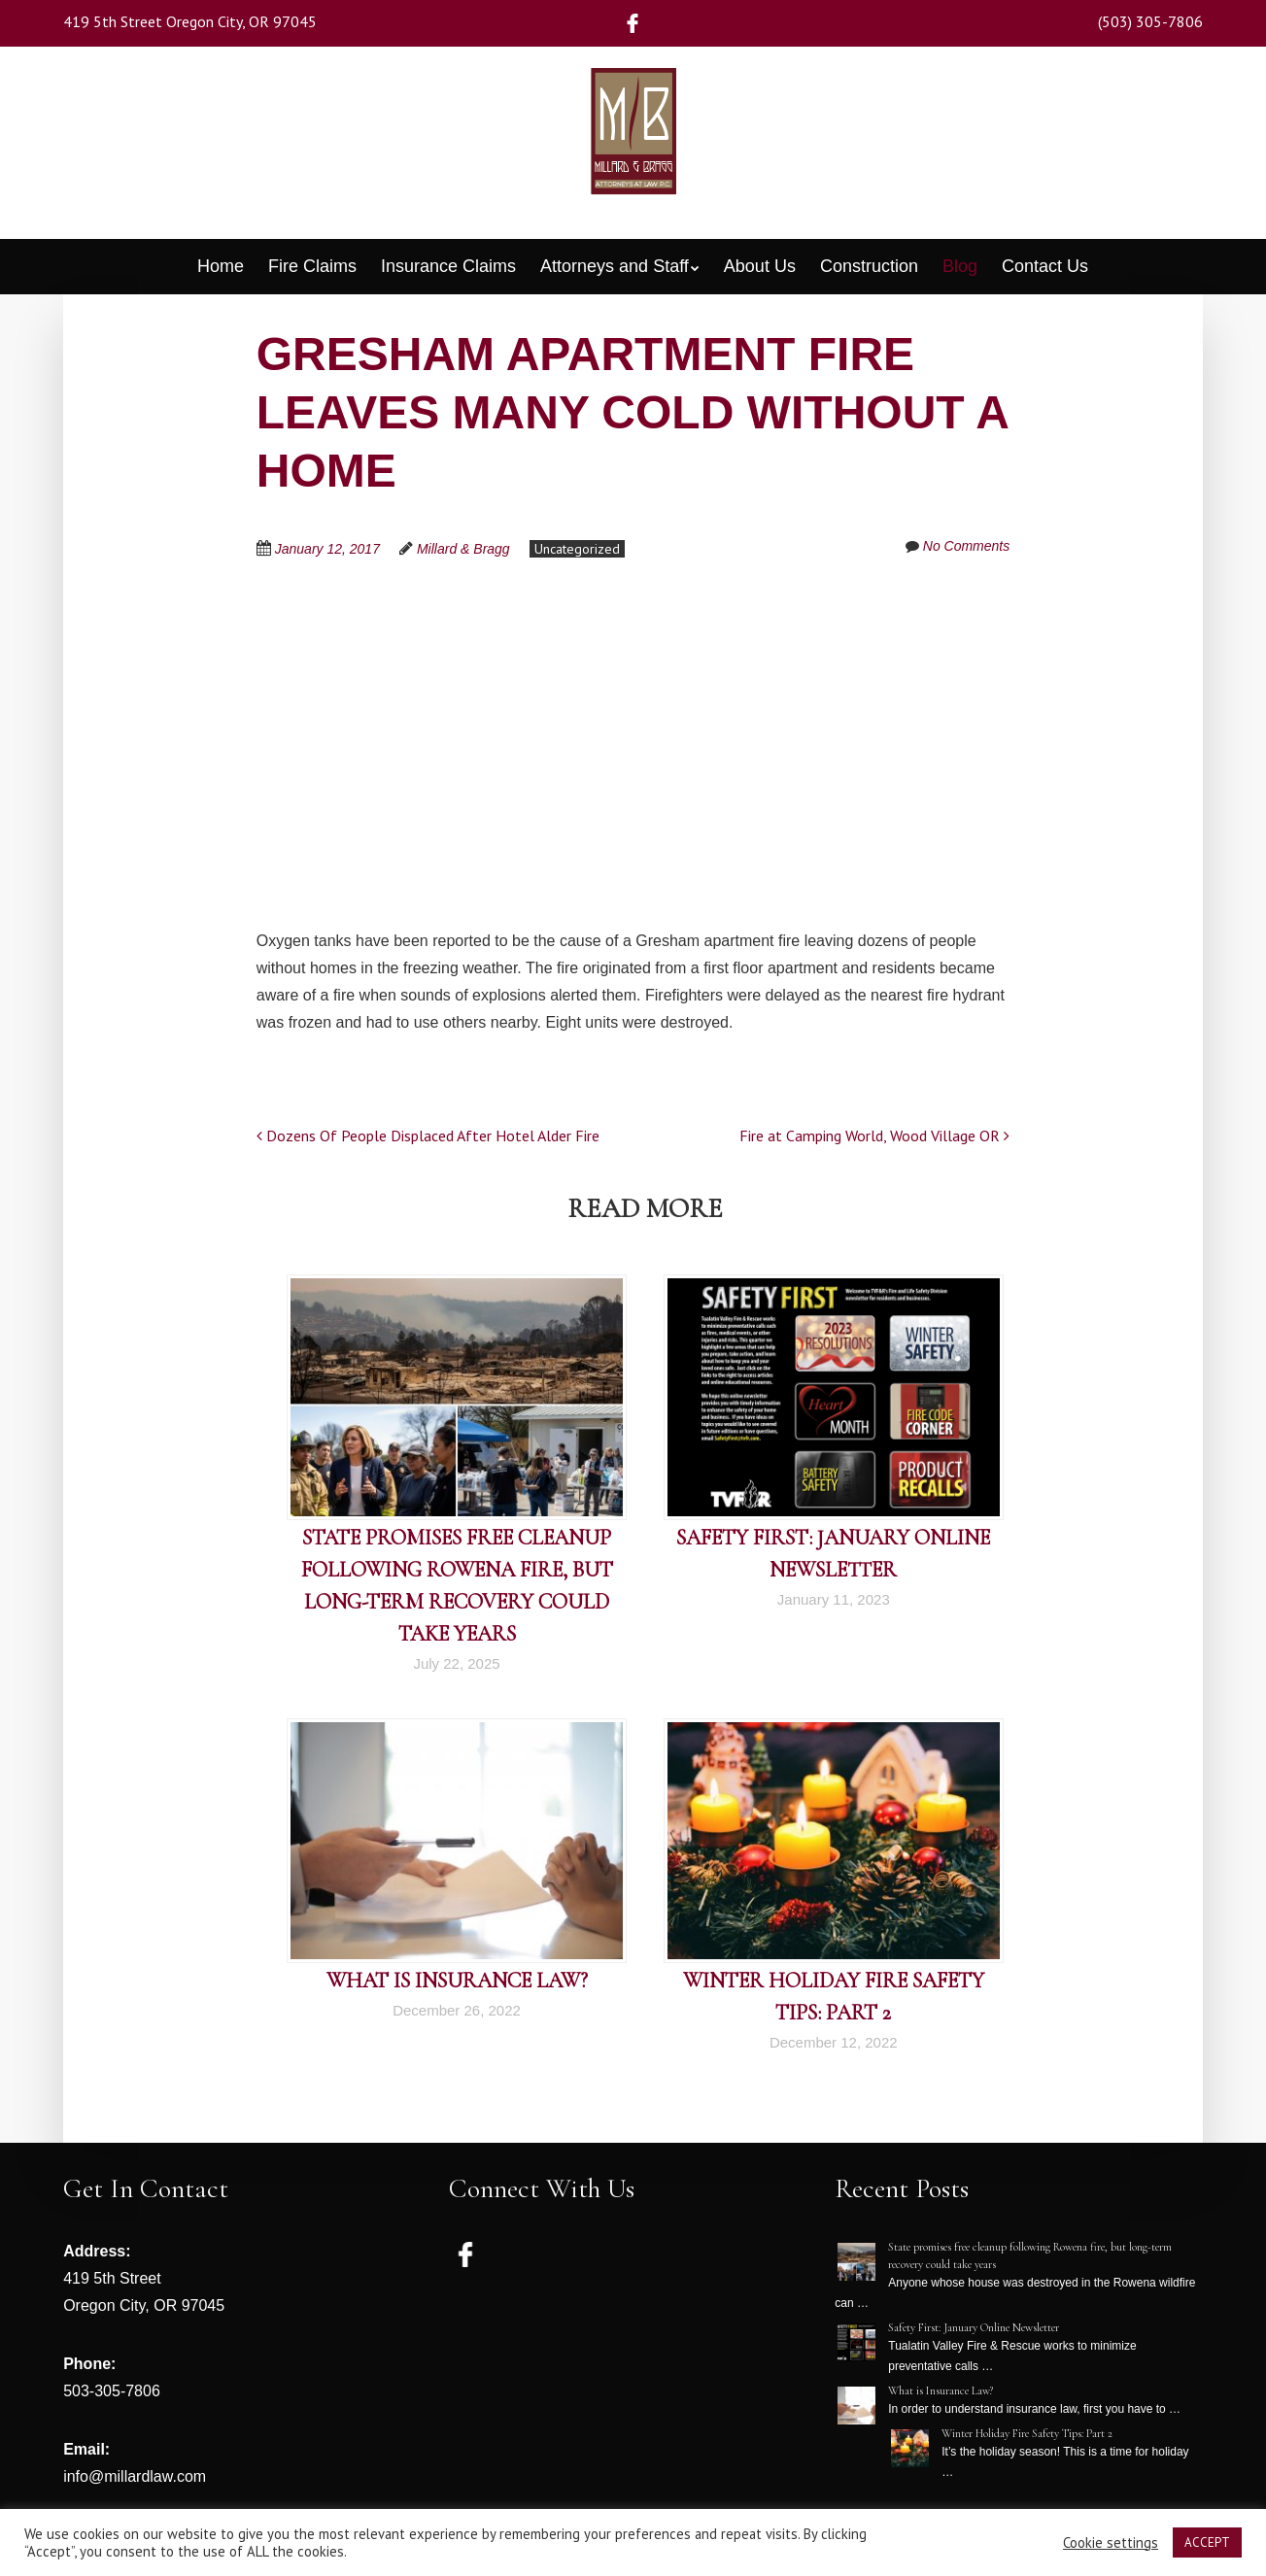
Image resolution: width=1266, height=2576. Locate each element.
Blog (959, 266)
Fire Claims (312, 266)
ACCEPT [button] (1207, 2542)
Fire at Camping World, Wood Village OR (874, 1135)
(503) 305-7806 (1150, 21)
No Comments (966, 546)
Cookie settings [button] (1110, 2543)
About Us (760, 266)
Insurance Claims (448, 266)
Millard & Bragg (463, 549)
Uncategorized (577, 549)
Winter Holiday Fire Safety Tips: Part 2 (1026, 2433)
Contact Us (1045, 266)
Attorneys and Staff (614, 266)
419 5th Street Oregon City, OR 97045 (190, 21)
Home (220, 266)
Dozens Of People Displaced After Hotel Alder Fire (428, 1135)
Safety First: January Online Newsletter (973, 2327)
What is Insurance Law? (457, 1980)
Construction (869, 266)
